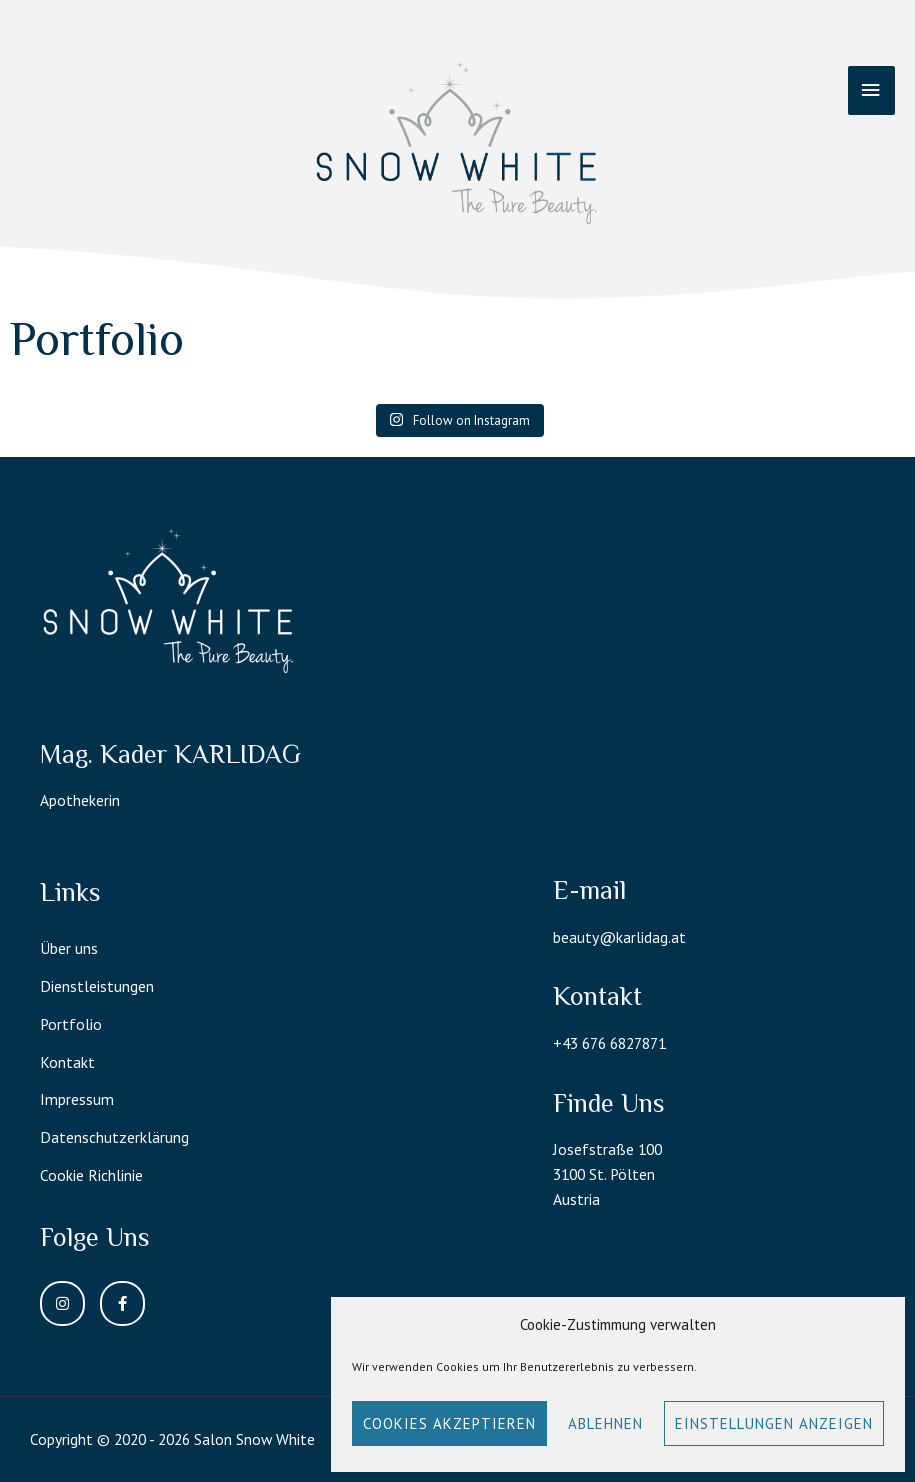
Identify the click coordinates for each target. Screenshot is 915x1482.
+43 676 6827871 (609, 1043)
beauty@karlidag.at (619, 937)
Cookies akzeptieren (449, 1423)
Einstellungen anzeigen (774, 1423)
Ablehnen (605, 1423)
